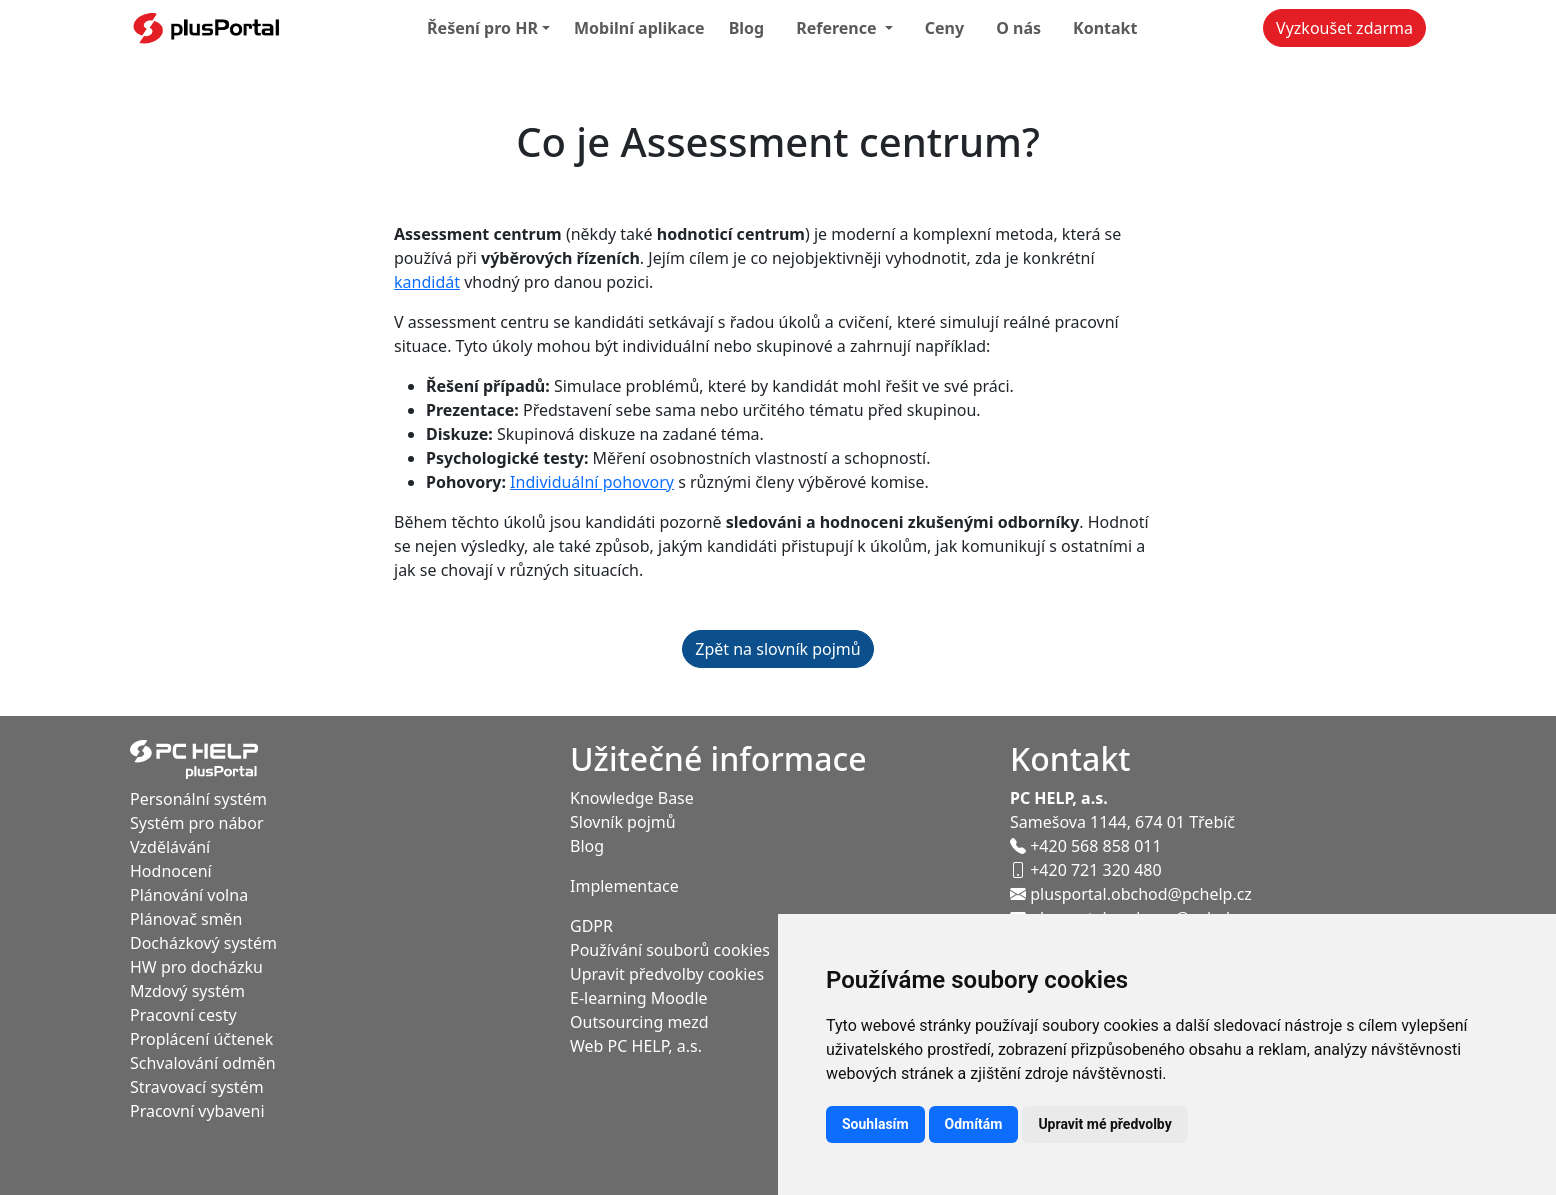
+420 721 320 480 (1086, 870)
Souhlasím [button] (875, 1124)
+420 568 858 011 (1086, 846)
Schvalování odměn (203, 1063)
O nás (1018, 28)
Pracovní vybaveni (197, 1111)
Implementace (624, 886)
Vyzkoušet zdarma (1344, 28)
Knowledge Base (632, 798)
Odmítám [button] (974, 1124)
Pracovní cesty (183, 1015)
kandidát (427, 282)
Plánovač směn (186, 919)
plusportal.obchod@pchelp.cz (1131, 894)
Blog (747, 28)
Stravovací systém (197, 1087)
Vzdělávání (170, 847)
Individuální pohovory (592, 482)
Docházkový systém (203, 943)
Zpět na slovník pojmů (777, 649)
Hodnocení (171, 871)
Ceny (944, 28)
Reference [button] (838, 28)
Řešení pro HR (482, 28)
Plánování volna (189, 895)
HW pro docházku (196, 967)
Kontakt (1105, 28)
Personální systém (198, 799)
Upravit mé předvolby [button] (1104, 1124)
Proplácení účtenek (201, 1039)
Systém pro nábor (197, 823)
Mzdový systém (187, 991)
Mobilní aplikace (639, 28)
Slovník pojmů (623, 822)
